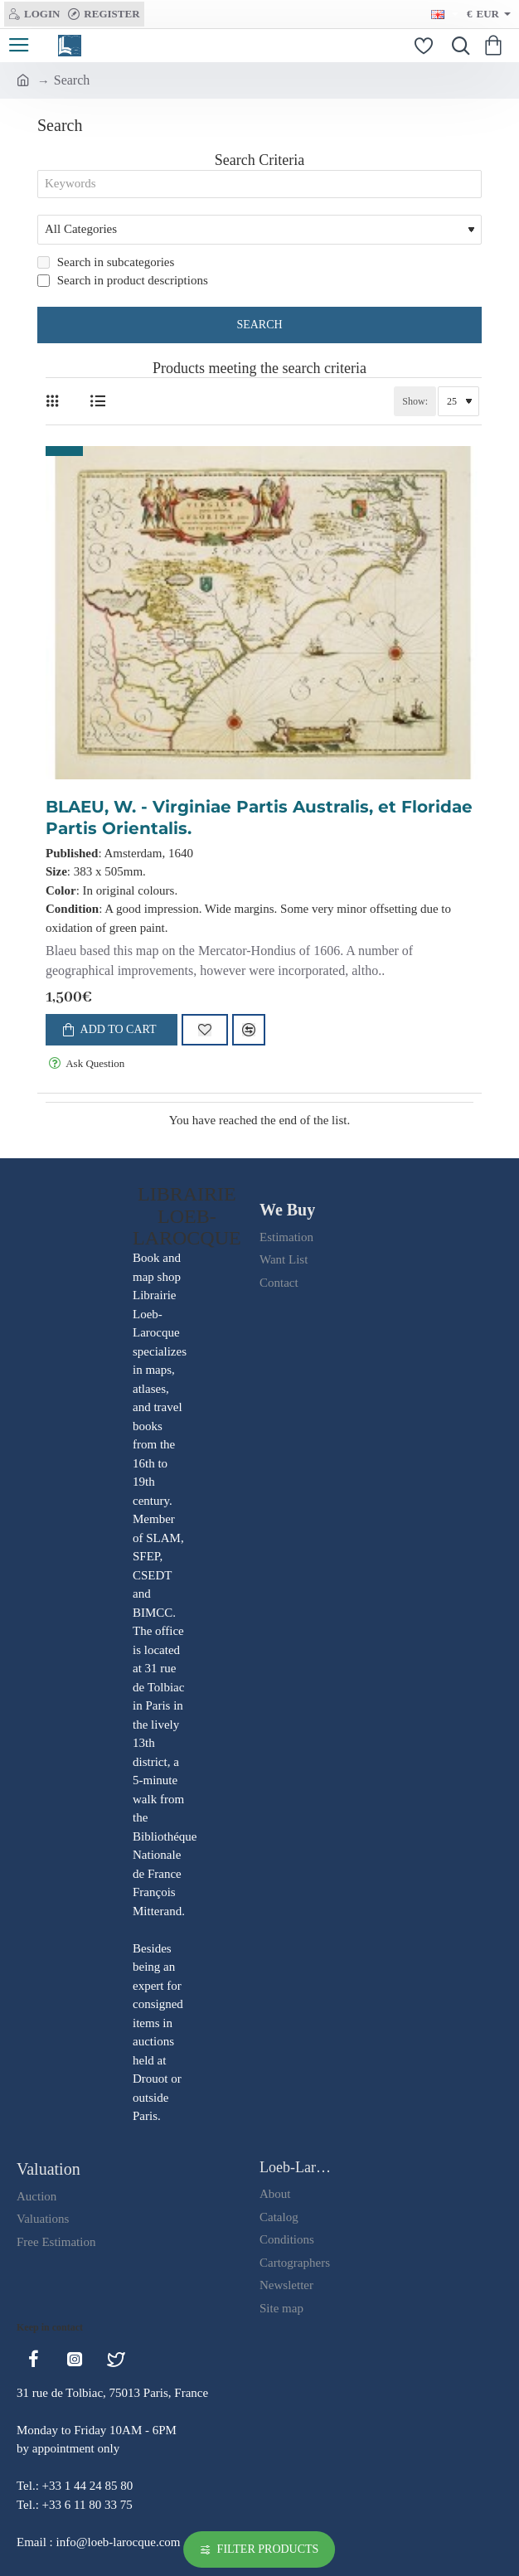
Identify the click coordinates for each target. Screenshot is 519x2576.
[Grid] (56, 405)
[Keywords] (259, 185)
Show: (415, 404)
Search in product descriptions (122, 283)
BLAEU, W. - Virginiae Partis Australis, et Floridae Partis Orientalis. (259, 821)
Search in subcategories (105, 265)
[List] (97, 405)
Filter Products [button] (268, 2549)
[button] (111, 1033)
